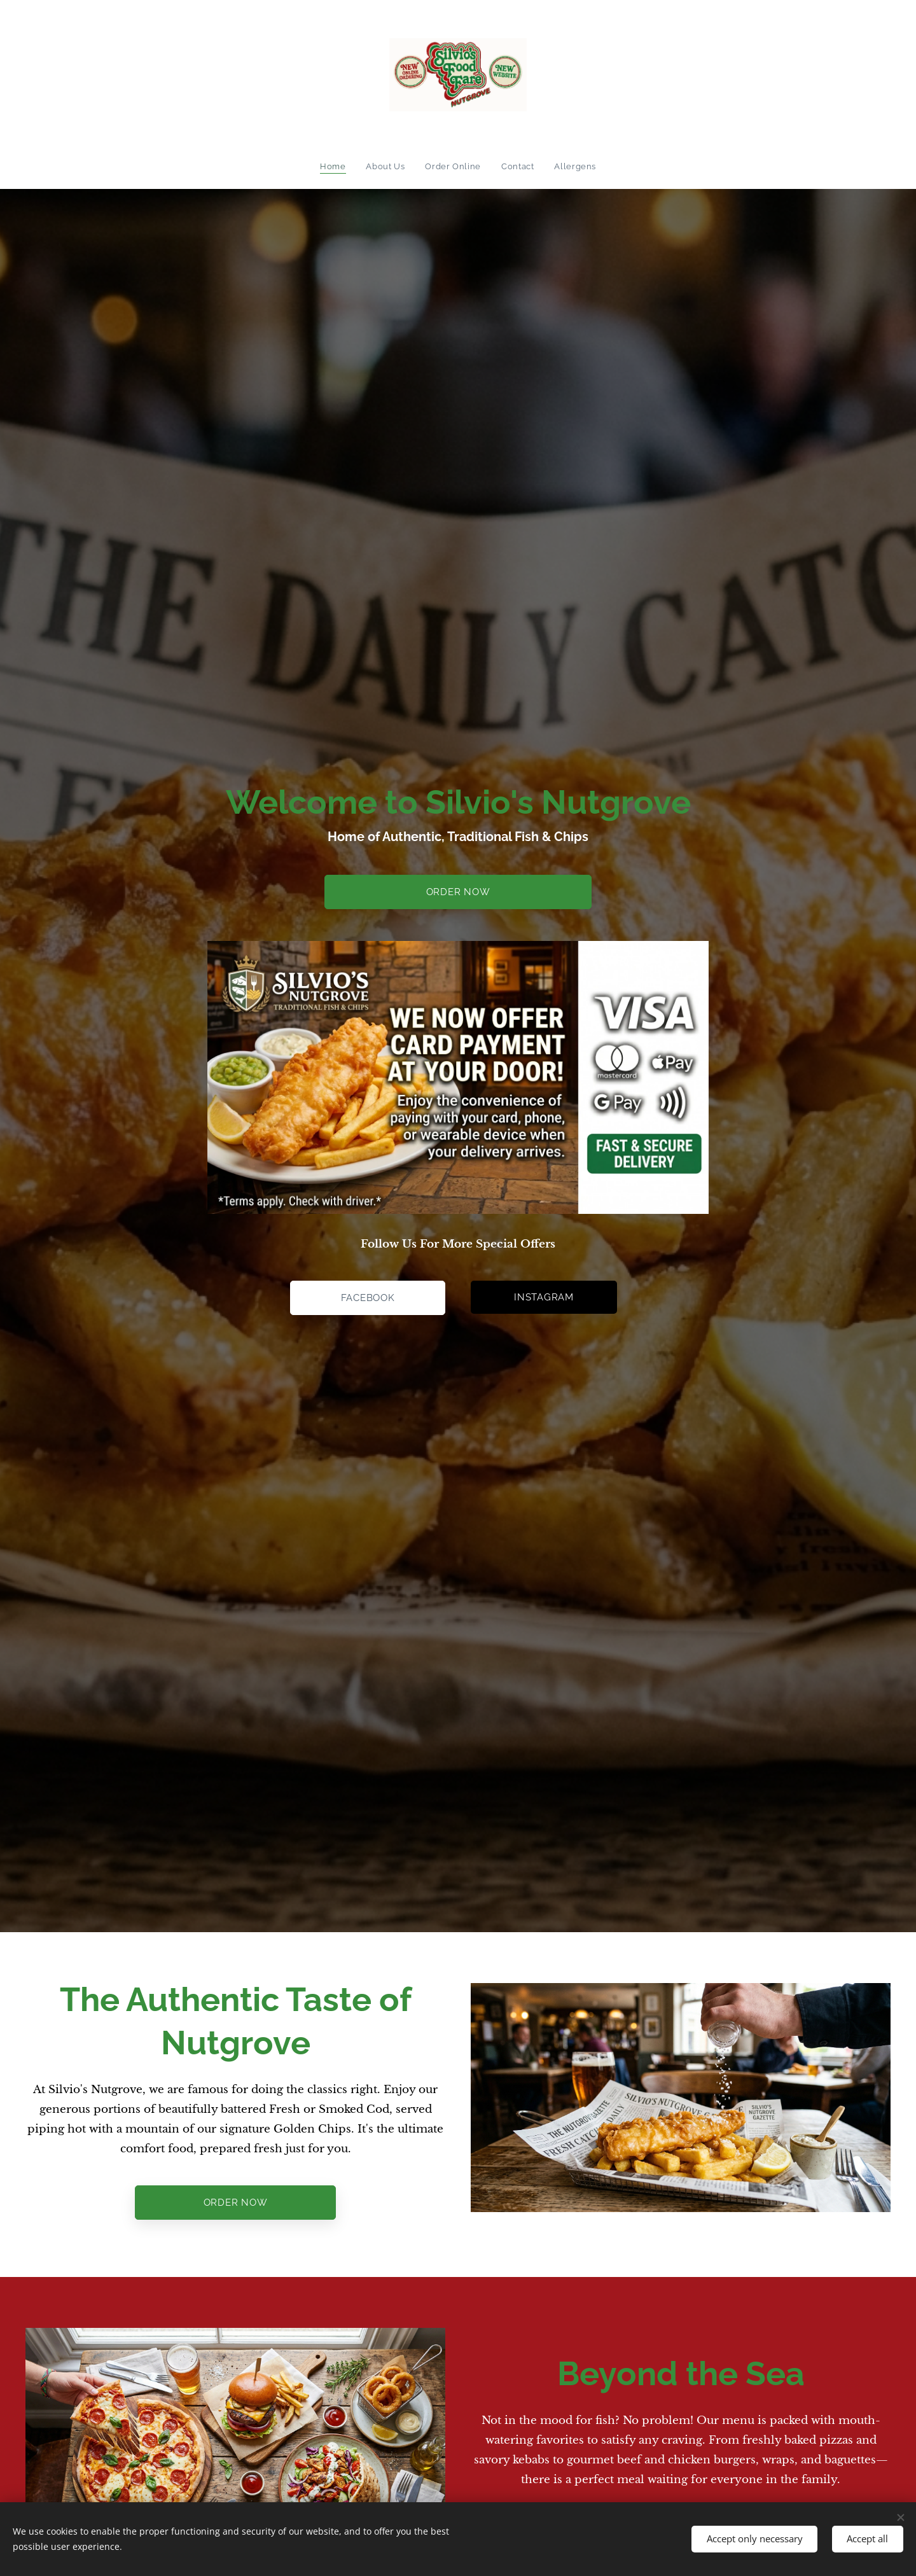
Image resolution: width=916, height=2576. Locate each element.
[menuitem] (336, 167)
